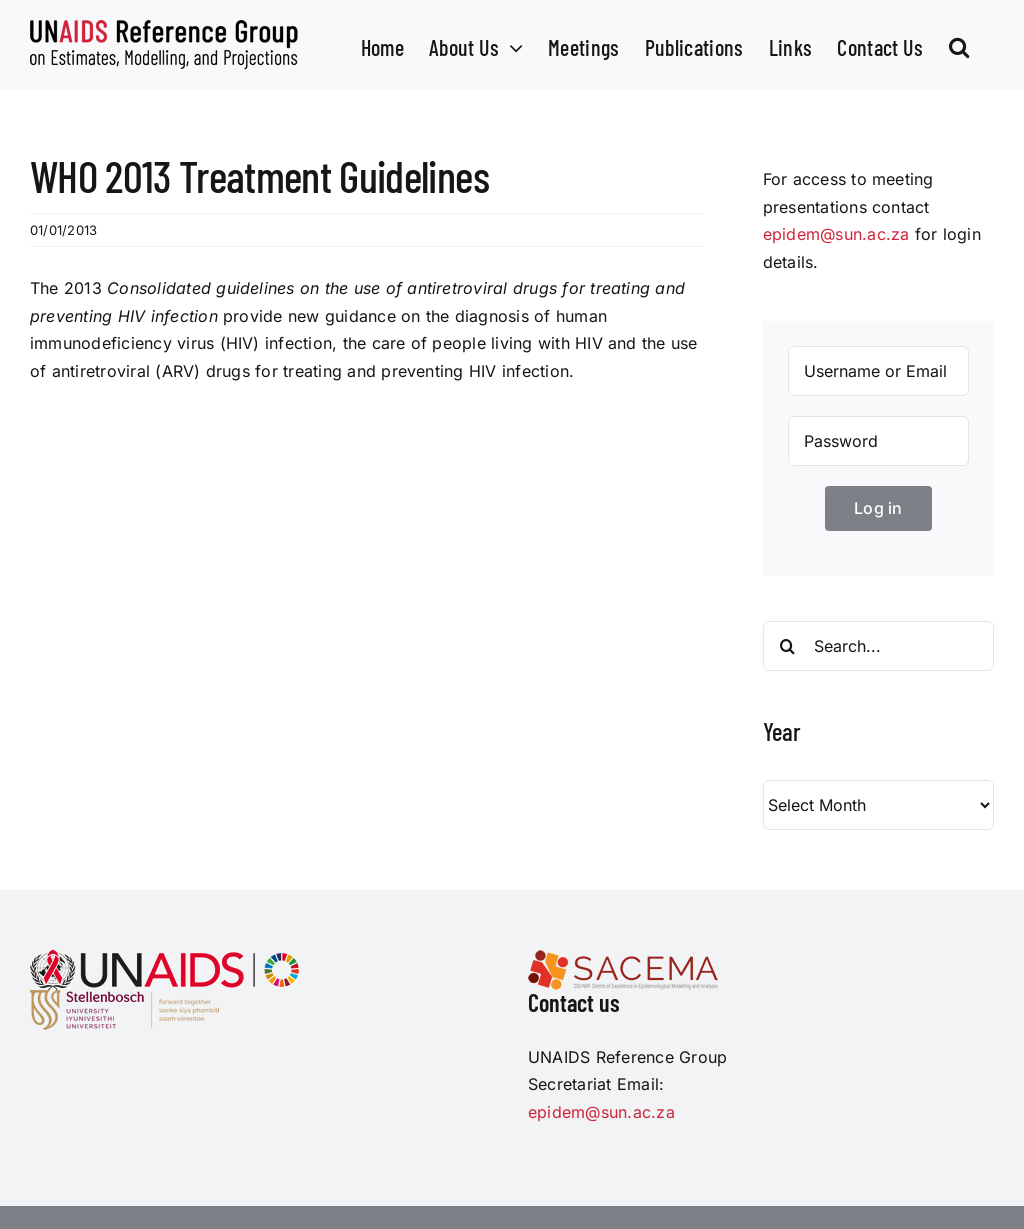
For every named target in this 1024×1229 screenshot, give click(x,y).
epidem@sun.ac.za (836, 234)
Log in (878, 508)
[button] (959, 45)
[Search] (788, 646)
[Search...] (878, 646)
